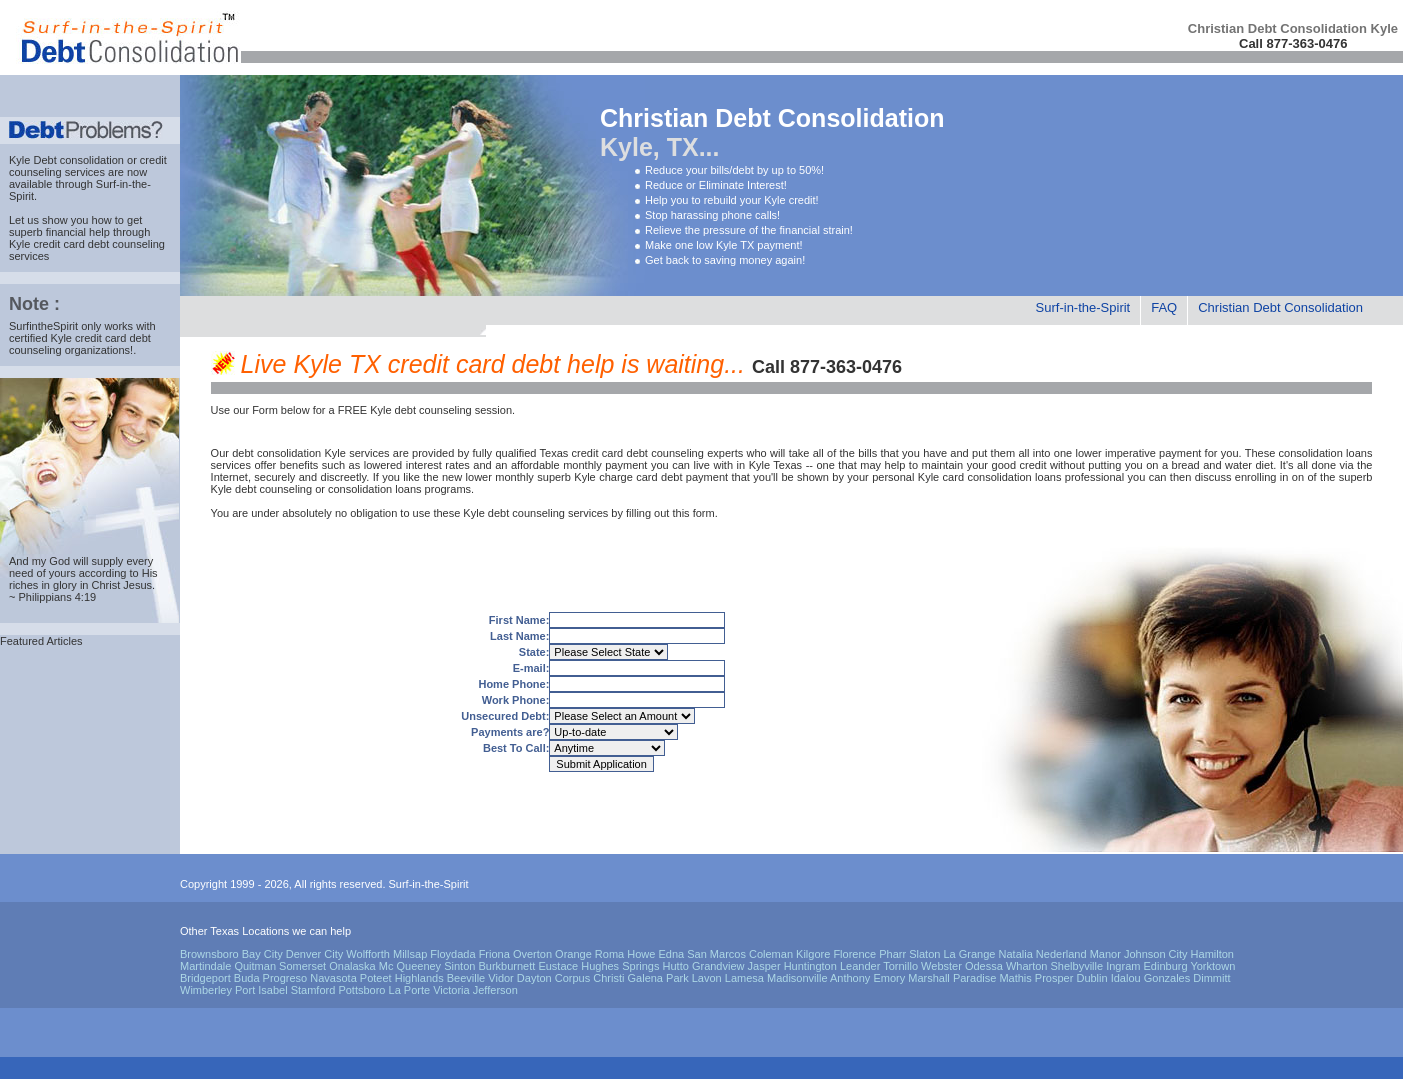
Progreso (285, 978)
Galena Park (658, 978)
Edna (671, 954)
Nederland (1061, 954)
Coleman (771, 954)
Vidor (500, 978)
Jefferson (495, 990)
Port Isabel (261, 990)
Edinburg (1166, 966)
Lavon (707, 978)
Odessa (984, 966)
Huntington (810, 966)
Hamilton (1212, 954)
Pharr (892, 954)
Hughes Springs (620, 966)
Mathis (1015, 978)
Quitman (255, 966)
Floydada (452, 954)
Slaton (924, 954)
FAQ (1164, 307)
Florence (854, 954)
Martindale (205, 966)
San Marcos (716, 954)
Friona (494, 954)
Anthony (850, 978)
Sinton (459, 966)
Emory (889, 978)
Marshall (929, 978)
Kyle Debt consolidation (66, 160)
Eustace (558, 966)
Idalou (1126, 978)
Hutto (676, 966)
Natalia (1016, 954)
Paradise (974, 978)
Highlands (419, 978)
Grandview (718, 966)
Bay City (262, 954)
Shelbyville (1077, 966)
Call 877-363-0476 (1293, 43)
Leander (860, 966)
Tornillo (900, 966)
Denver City (314, 954)
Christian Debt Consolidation (1280, 307)
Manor (1105, 954)
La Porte (410, 990)
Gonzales (1167, 978)
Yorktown (1212, 966)
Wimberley (206, 990)
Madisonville (797, 978)
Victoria (451, 990)
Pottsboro (361, 990)
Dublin (1091, 978)
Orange (573, 954)
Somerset (302, 966)
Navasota (333, 978)
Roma (609, 954)
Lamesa (744, 978)
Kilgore (813, 954)
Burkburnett (506, 966)
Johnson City (1156, 954)
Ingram (1123, 966)
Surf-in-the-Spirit (1083, 307)
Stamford (313, 990)
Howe (641, 954)
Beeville (466, 978)
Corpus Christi (590, 978)
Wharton (1027, 966)
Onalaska (352, 966)
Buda (247, 978)
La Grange (969, 954)
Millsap (410, 954)
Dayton (534, 978)
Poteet (376, 978)
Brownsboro (209, 954)
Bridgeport (205, 978)
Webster (941, 966)
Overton (532, 954)
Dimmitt (1211, 978)
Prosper (1054, 978)
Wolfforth (368, 954)
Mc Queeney (410, 966)
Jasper (764, 966)
